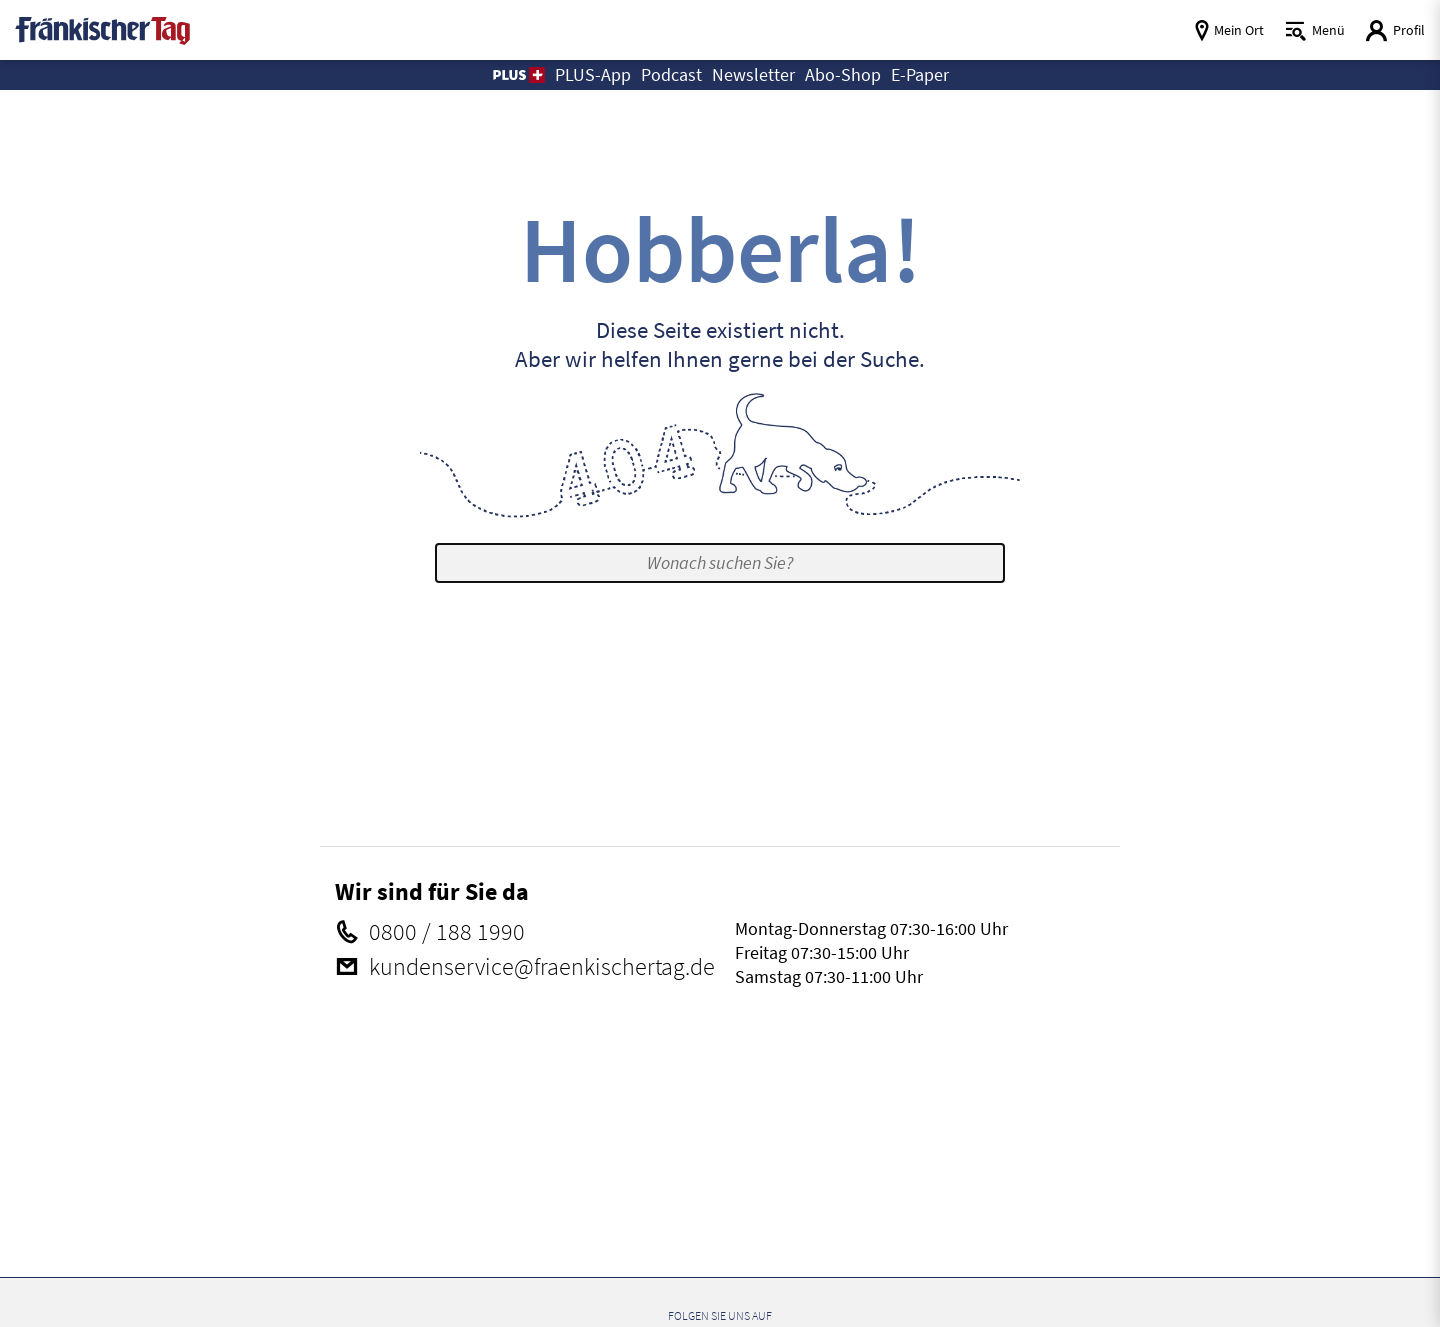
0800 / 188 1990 (445, 932)
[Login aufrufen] (1395, 30)
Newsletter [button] (753, 74)
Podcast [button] (671, 74)
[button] (517, 75)
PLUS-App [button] (593, 74)
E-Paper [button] (920, 74)
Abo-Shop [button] (843, 74)
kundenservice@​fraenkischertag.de (540, 967)
